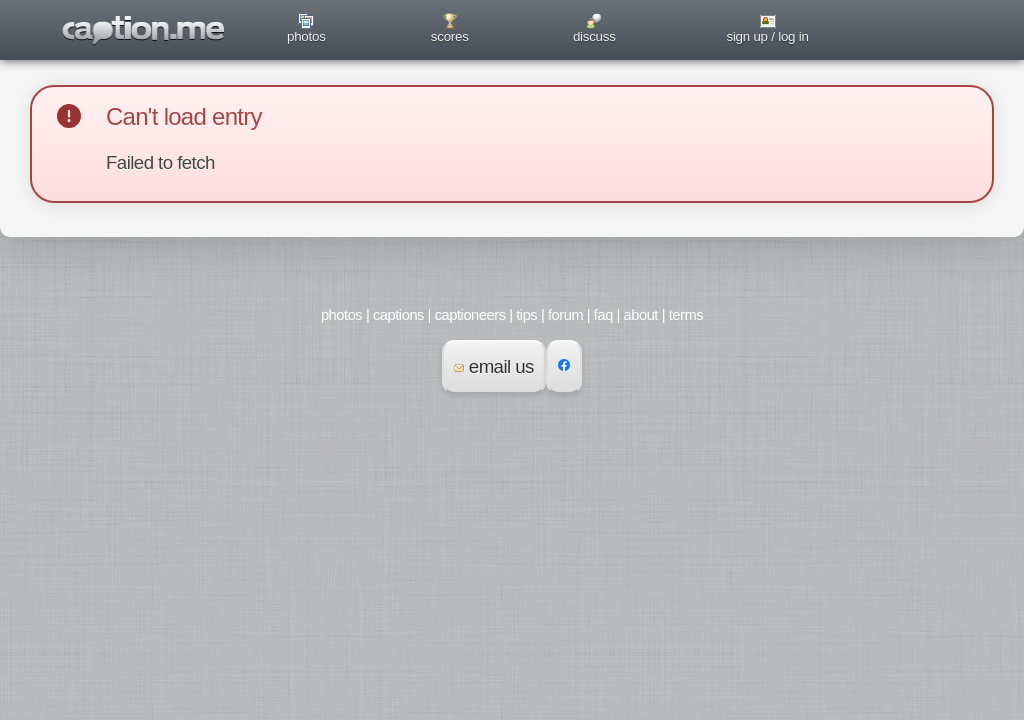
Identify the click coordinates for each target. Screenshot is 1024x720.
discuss (594, 36)
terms (686, 315)
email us (494, 366)
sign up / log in (767, 36)
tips (526, 315)
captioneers (470, 315)
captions (398, 315)
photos (306, 36)
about (641, 315)
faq (603, 315)
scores (450, 36)
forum (565, 315)
